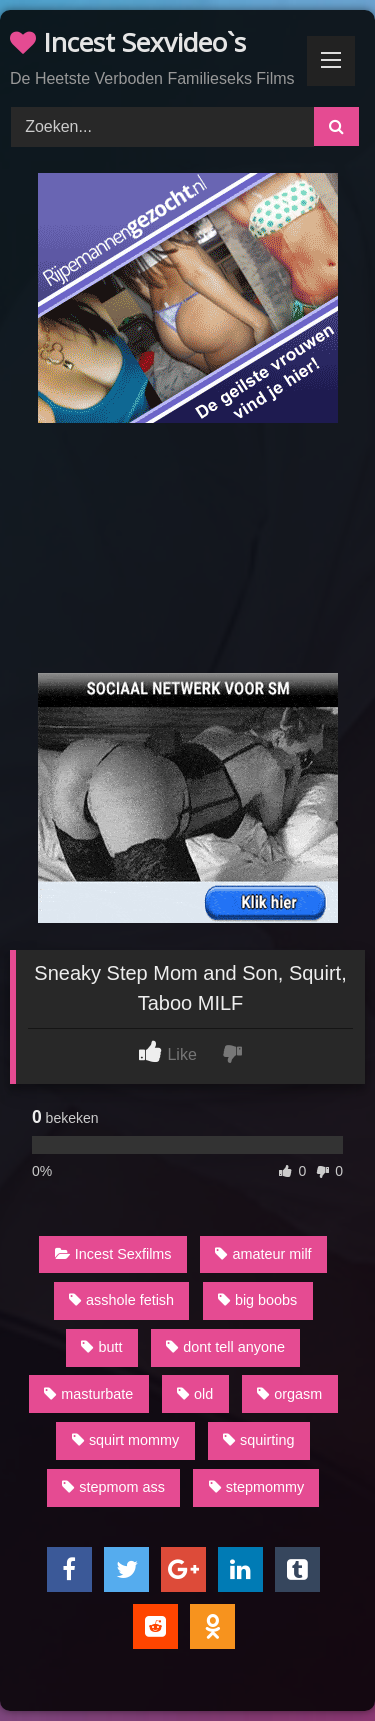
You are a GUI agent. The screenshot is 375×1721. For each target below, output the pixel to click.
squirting (258, 1440)
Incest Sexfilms (113, 1254)
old (195, 1394)
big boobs (257, 1300)
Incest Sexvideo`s (128, 42)
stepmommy (256, 1487)
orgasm (289, 1394)
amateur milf (263, 1254)
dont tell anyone (225, 1347)
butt (101, 1347)
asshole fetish (121, 1300)
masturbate (88, 1394)
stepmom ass (113, 1487)
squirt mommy (125, 1440)
